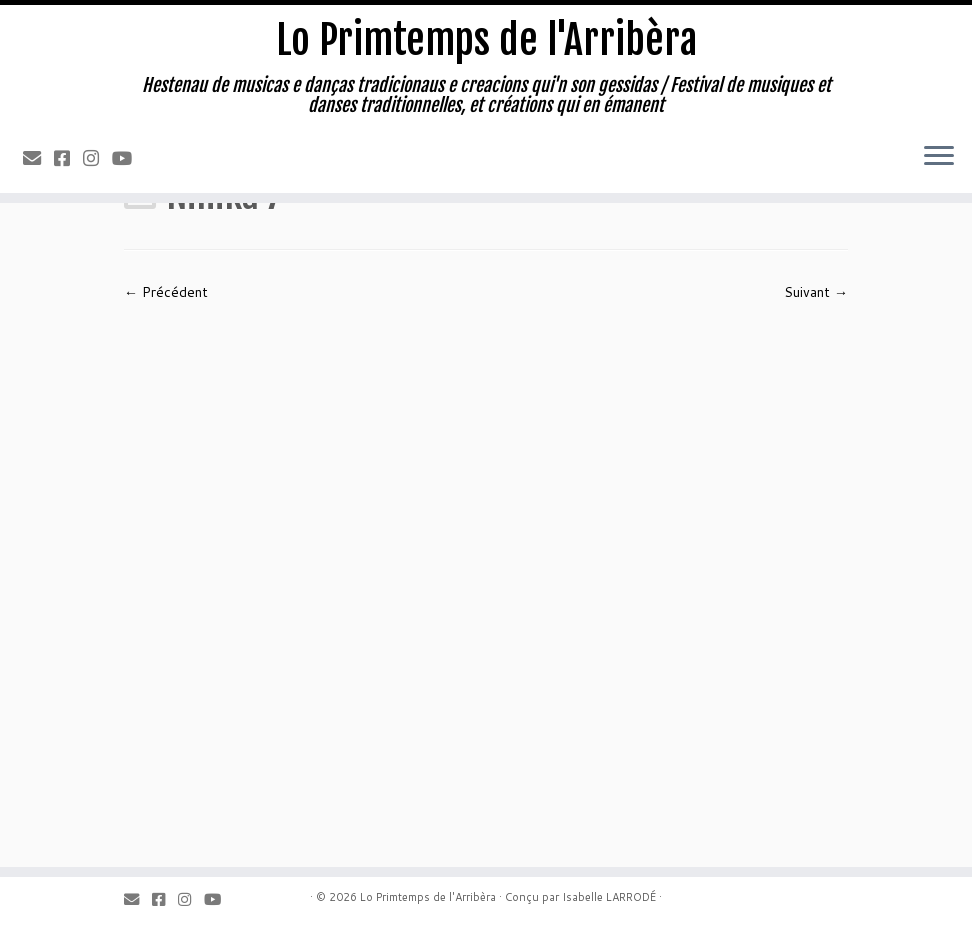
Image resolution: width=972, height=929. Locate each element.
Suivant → (816, 292)
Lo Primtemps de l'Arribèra (486, 40)
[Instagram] (97, 158)
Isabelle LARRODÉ (609, 897)
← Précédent (166, 292)
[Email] (38, 158)
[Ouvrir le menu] (939, 157)
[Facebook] (68, 158)
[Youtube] (128, 158)
